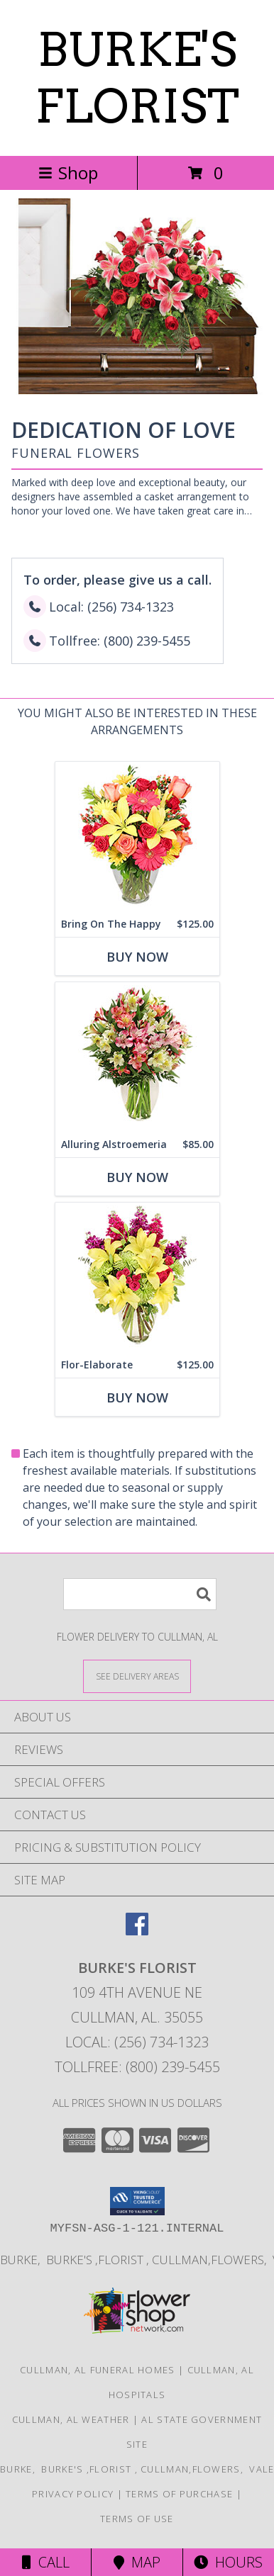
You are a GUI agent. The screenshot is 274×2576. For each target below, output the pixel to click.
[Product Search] (140, 1594)
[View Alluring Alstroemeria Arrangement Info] (137, 1057)
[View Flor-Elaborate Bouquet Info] (137, 1277)
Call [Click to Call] (46, 2562)
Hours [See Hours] (228, 2562)
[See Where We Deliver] (137, 1675)
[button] (137, 2201)
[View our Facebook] (137, 1931)
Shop (68, 172)
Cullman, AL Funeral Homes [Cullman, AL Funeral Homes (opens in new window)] (97, 2369)
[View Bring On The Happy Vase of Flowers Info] (137, 836)
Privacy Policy (73, 2493)
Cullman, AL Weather (71, 2419)
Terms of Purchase (179, 2493)
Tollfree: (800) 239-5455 (137, 2066)
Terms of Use (137, 2518)
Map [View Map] (137, 2562)
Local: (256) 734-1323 (137, 2042)
